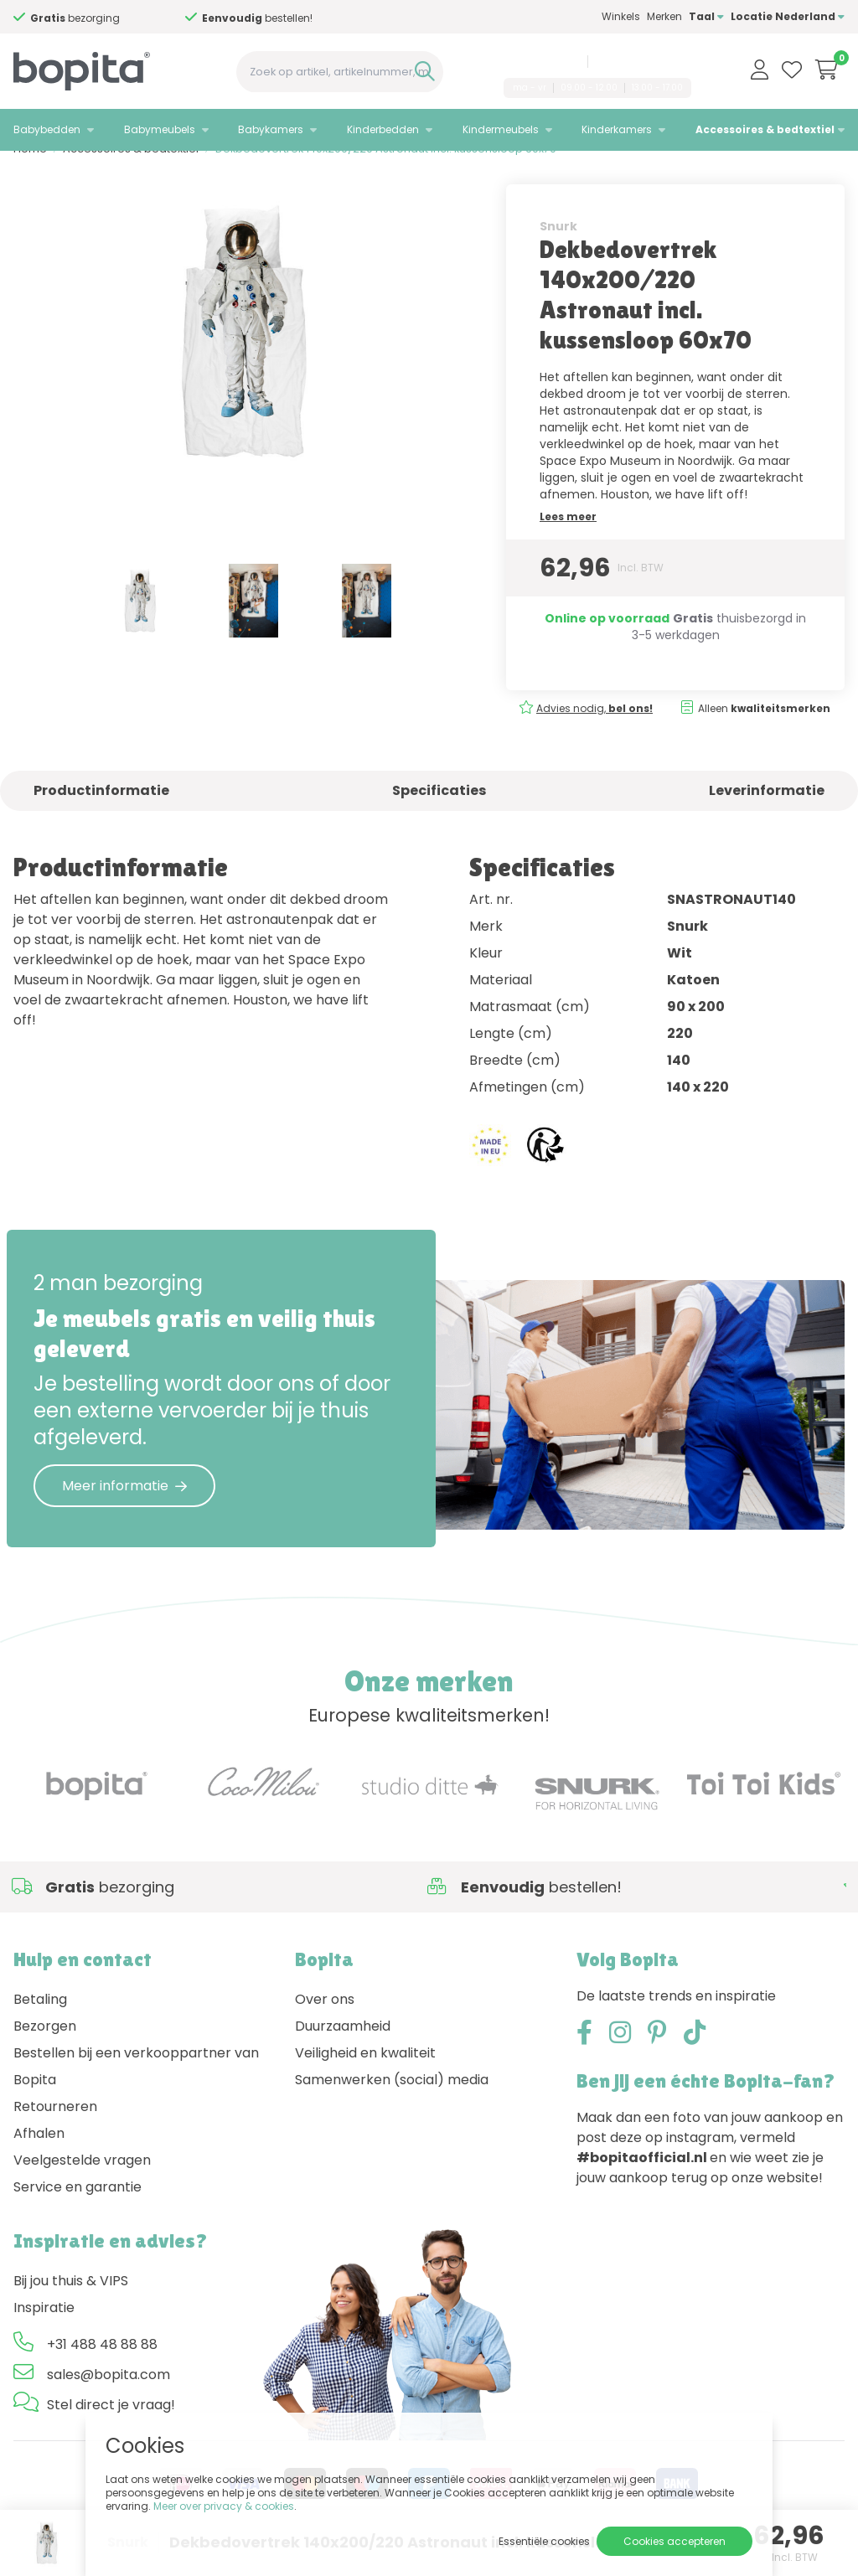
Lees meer (568, 539)
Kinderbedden (383, 129)
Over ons (324, 2022)
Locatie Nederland (788, 16)
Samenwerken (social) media (391, 2103)
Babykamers (270, 129)
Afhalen (39, 2156)
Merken (664, 16)
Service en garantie (77, 2210)
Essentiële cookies (544, 2541)
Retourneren (55, 2130)
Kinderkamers (616, 129)
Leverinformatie (766, 813)
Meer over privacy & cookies (223, 2506)
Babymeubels (159, 129)
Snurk (558, 248)
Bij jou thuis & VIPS (70, 2304)
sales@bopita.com (642, 61)
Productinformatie (101, 813)
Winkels (621, 16)
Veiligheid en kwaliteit (365, 2076)
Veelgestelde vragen (82, 2183)
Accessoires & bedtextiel (765, 129)
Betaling (40, 2022)
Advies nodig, (92, 18)
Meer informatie (124, 1508)
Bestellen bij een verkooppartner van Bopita (136, 2090)
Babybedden (46, 129)
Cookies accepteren (674, 2541)
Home (30, 172)
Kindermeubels (501, 129)
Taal (706, 16)
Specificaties (439, 813)
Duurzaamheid (342, 2049)
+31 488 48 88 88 (539, 61)
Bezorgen (44, 2049)
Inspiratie (44, 2331)
